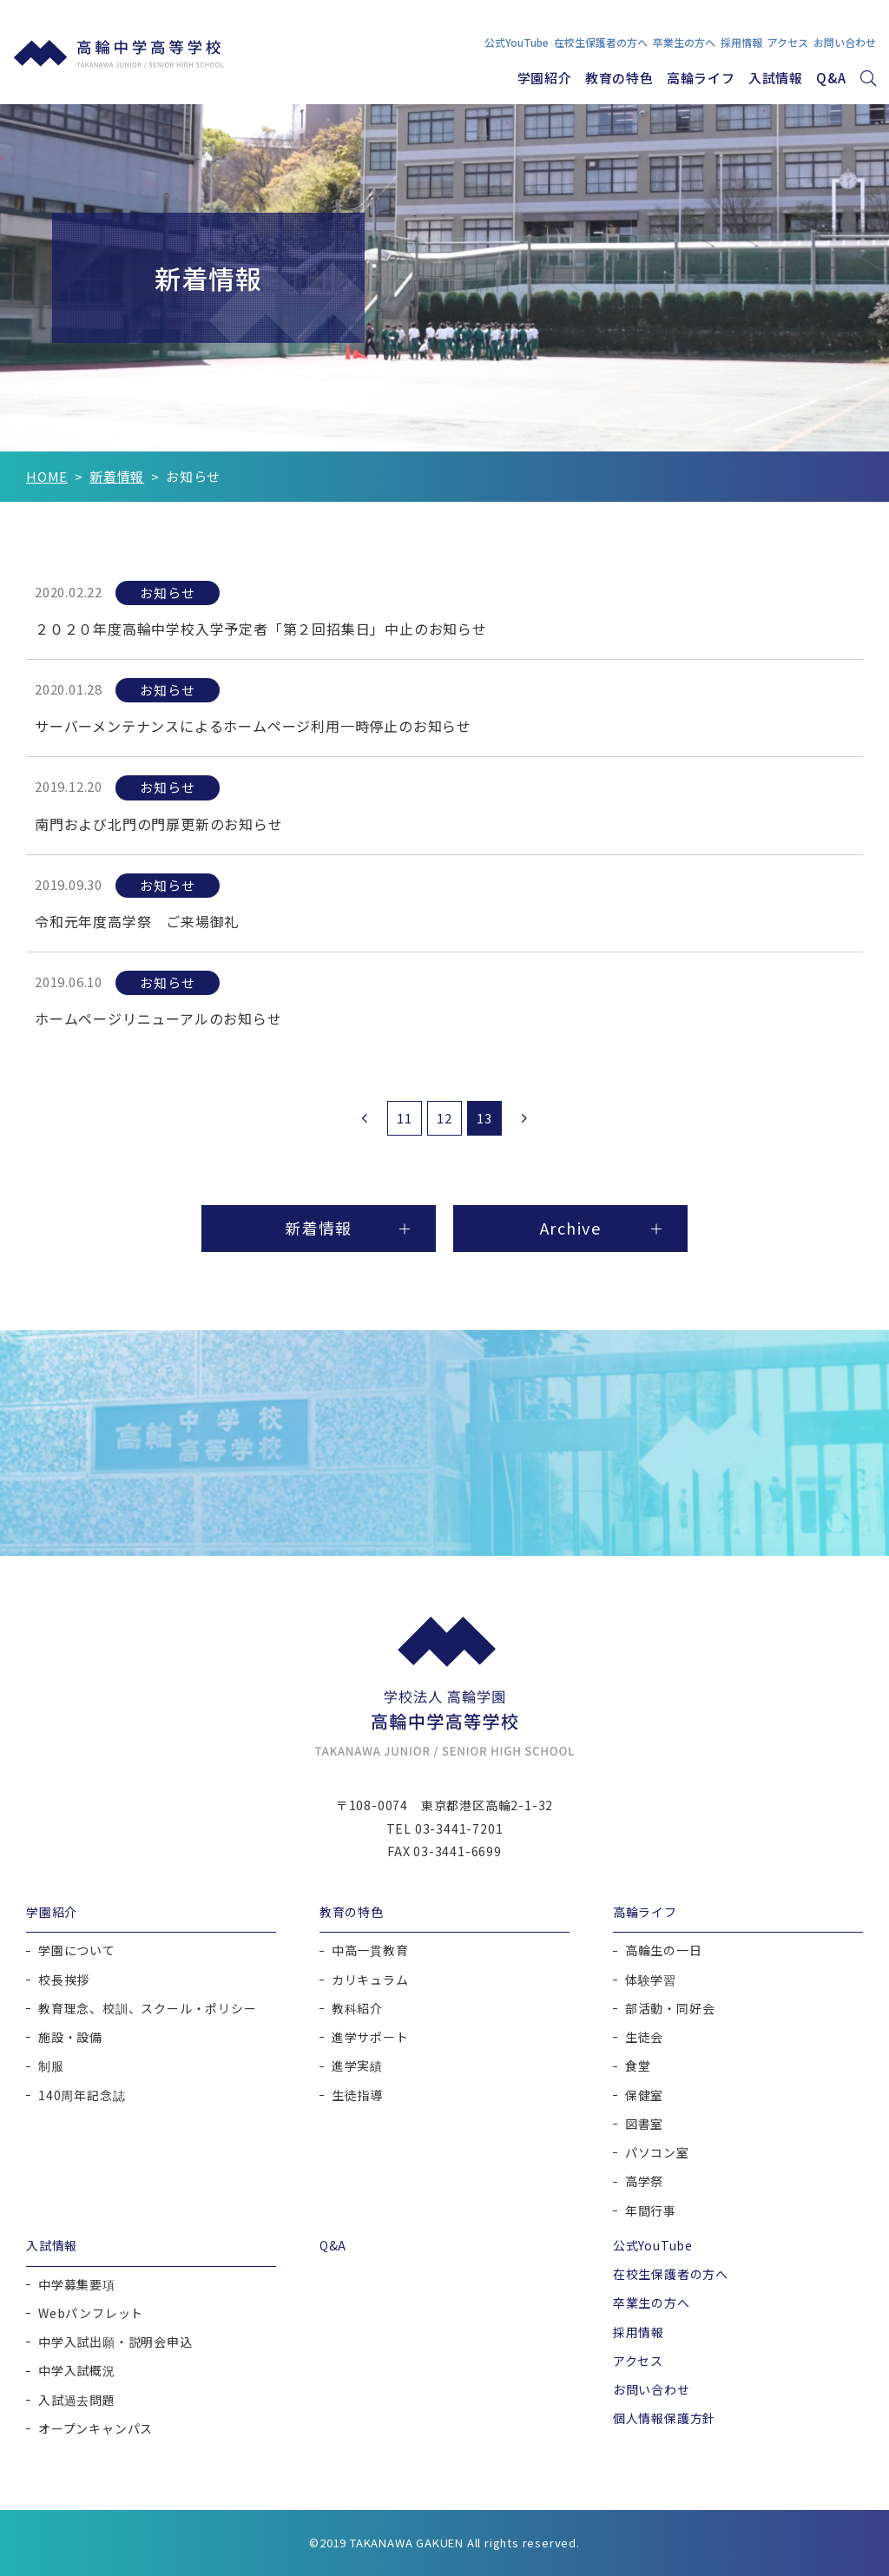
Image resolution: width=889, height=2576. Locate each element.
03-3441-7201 (459, 1828)
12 (444, 1118)
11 (404, 1118)
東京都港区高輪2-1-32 (487, 1805)
